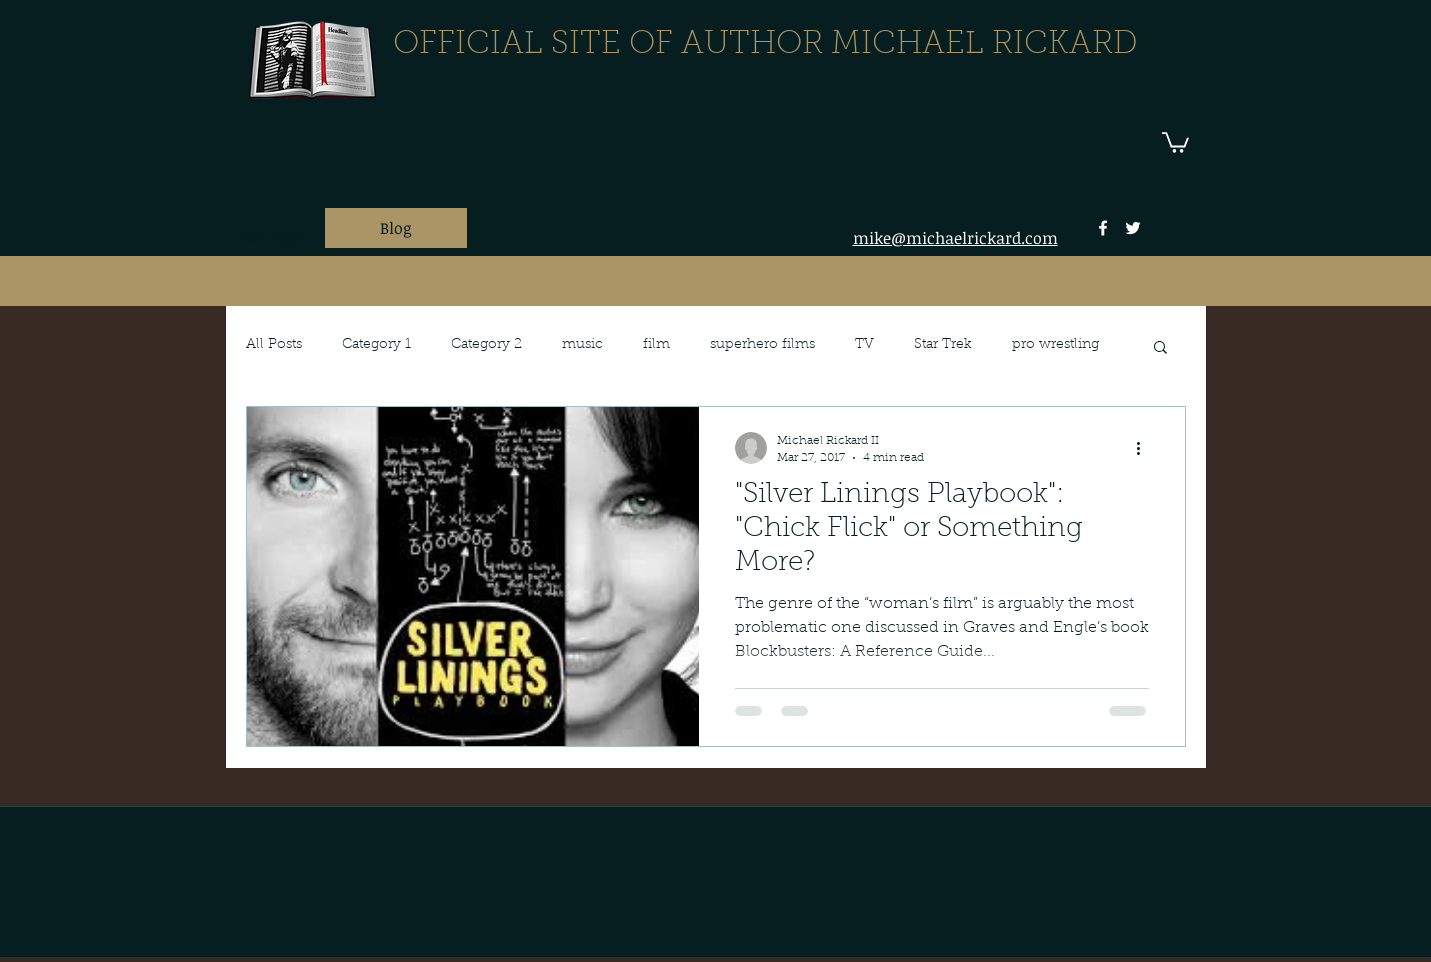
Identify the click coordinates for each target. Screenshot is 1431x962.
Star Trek (943, 345)
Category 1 (376, 345)
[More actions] (1146, 448)
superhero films (762, 345)
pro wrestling (1055, 345)
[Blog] (396, 228)
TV (864, 345)
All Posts (274, 345)
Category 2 (486, 345)
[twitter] (1133, 228)
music (582, 345)
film (656, 345)
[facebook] (1103, 228)
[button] (1175, 141)
